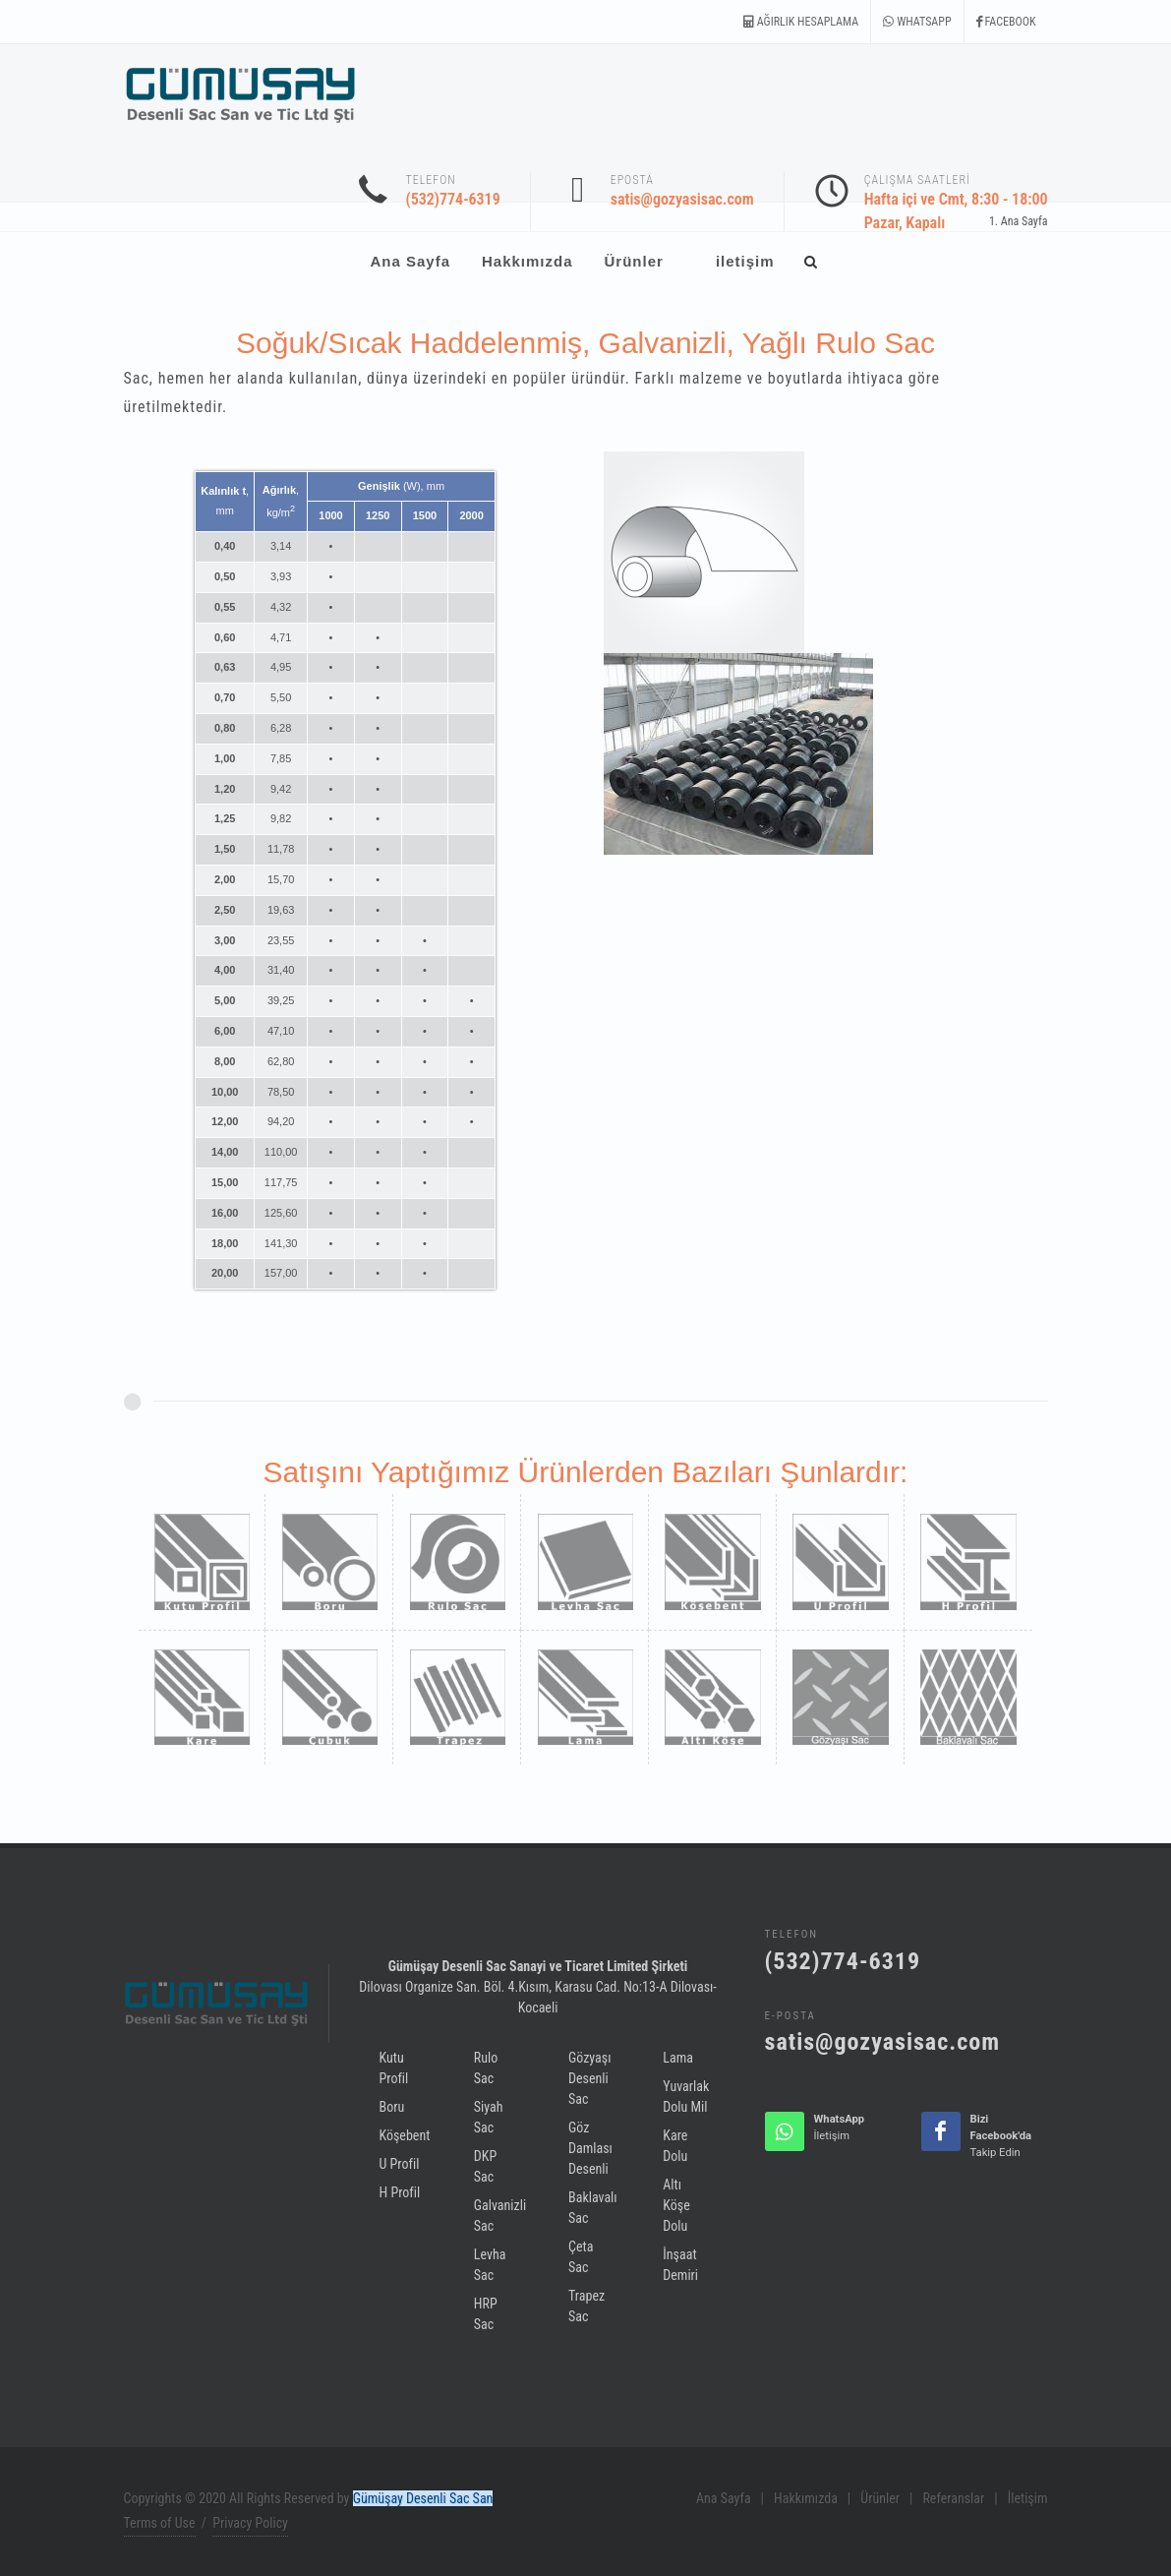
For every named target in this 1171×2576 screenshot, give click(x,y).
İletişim (1028, 2498)
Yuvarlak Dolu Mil (686, 2096)
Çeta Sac (580, 2257)
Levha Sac (490, 2265)
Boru (392, 2107)
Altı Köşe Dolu (676, 2205)
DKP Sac (485, 2166)
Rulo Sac (486, 2068)
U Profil (400, 2164)
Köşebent (405, 2135)
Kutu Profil (394, 2068)
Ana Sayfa (1024, 221)
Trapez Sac (586, 2306)
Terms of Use (160, 2523)
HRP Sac (486, 2314)
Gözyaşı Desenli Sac (589, 2078)
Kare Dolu (675, 2145)
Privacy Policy (250, 2523)
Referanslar (953, 2498)
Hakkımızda (806, 2498)
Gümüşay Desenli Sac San (423, 2498)
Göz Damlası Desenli (590, 2148)
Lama (678, 2058)
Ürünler (880, 2498)
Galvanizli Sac (500, 2215)
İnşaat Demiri (680, 2265)
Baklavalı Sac (592, 2207)
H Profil (400, 2192)
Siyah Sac (488, 2117)
